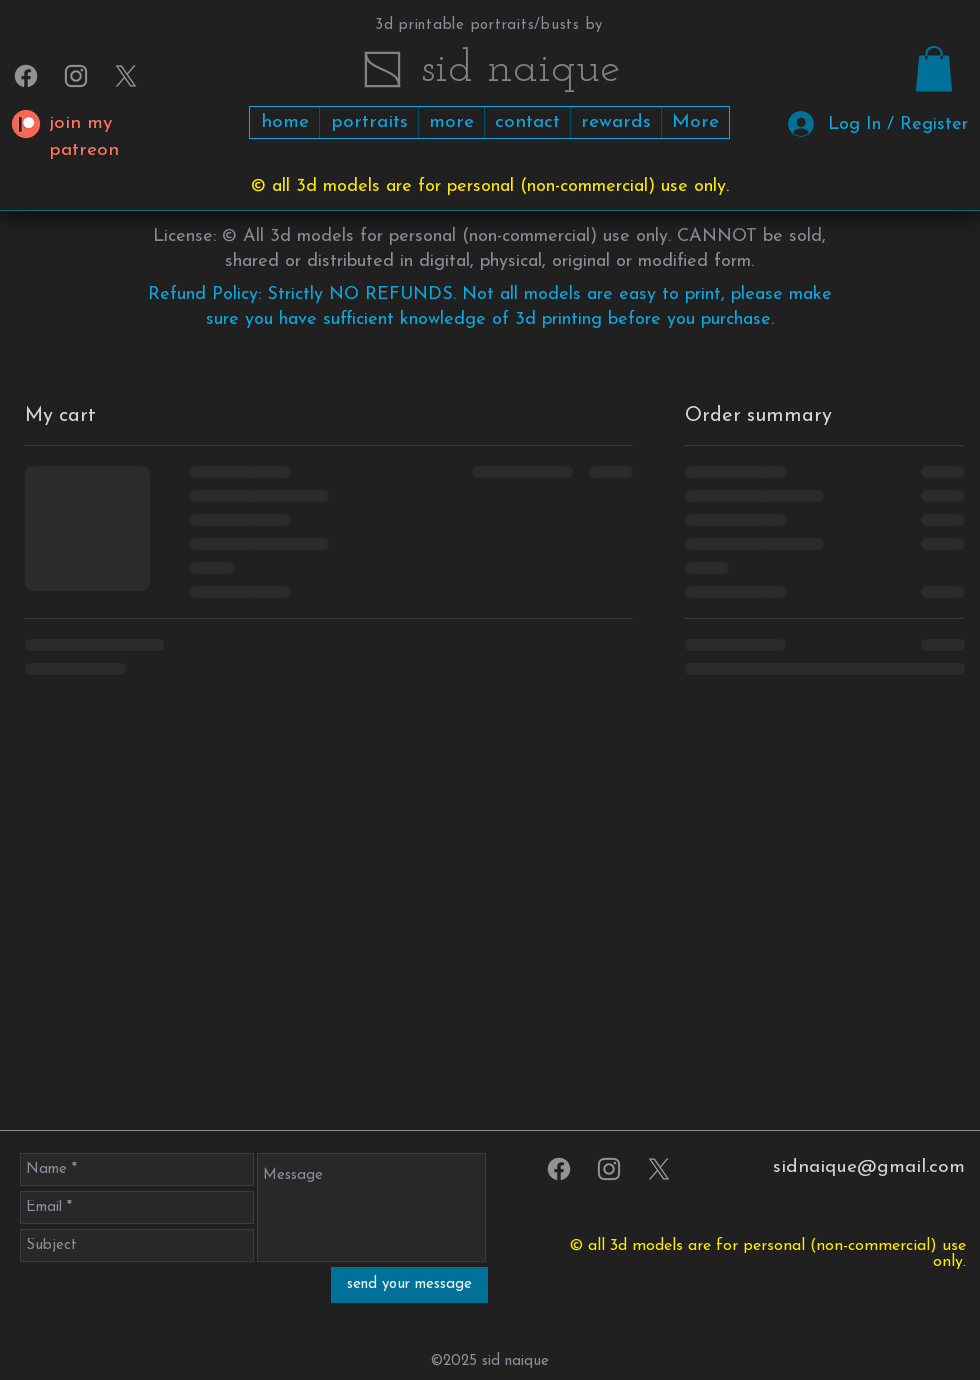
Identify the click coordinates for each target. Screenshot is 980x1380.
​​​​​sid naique (520, 69)
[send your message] (409, 1285)
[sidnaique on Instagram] (76, 76)
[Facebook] (26, 76)
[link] (934, 68)
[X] (126, 76)
